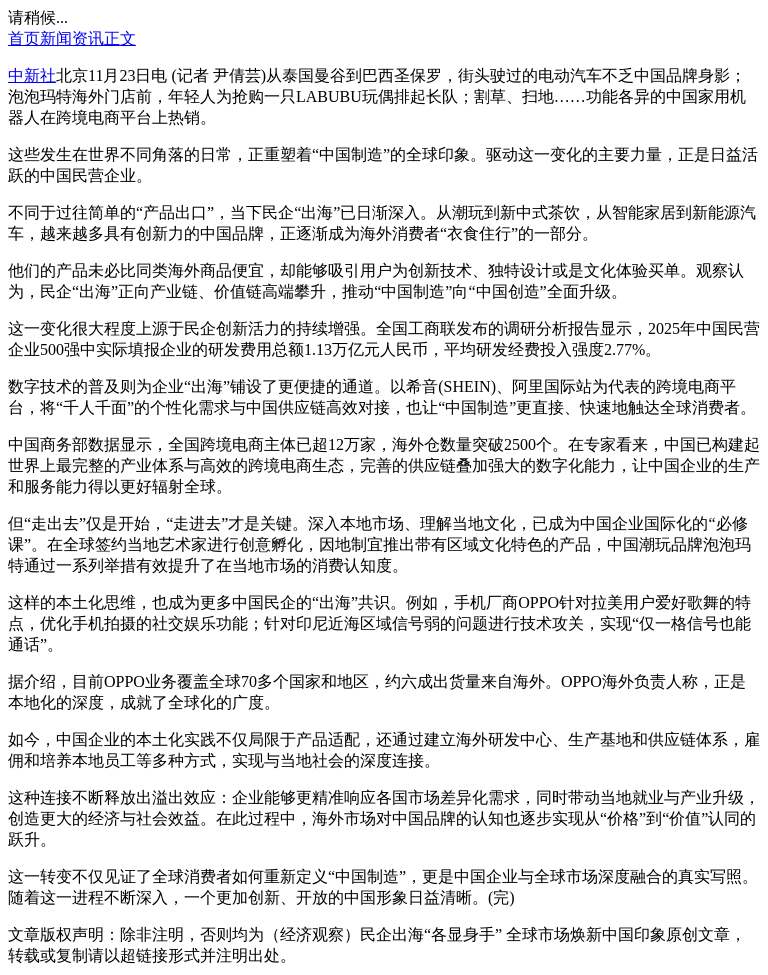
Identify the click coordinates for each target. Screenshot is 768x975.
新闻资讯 (72, 38)
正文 (120, 38)
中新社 (32, 75)
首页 (24, 38)
